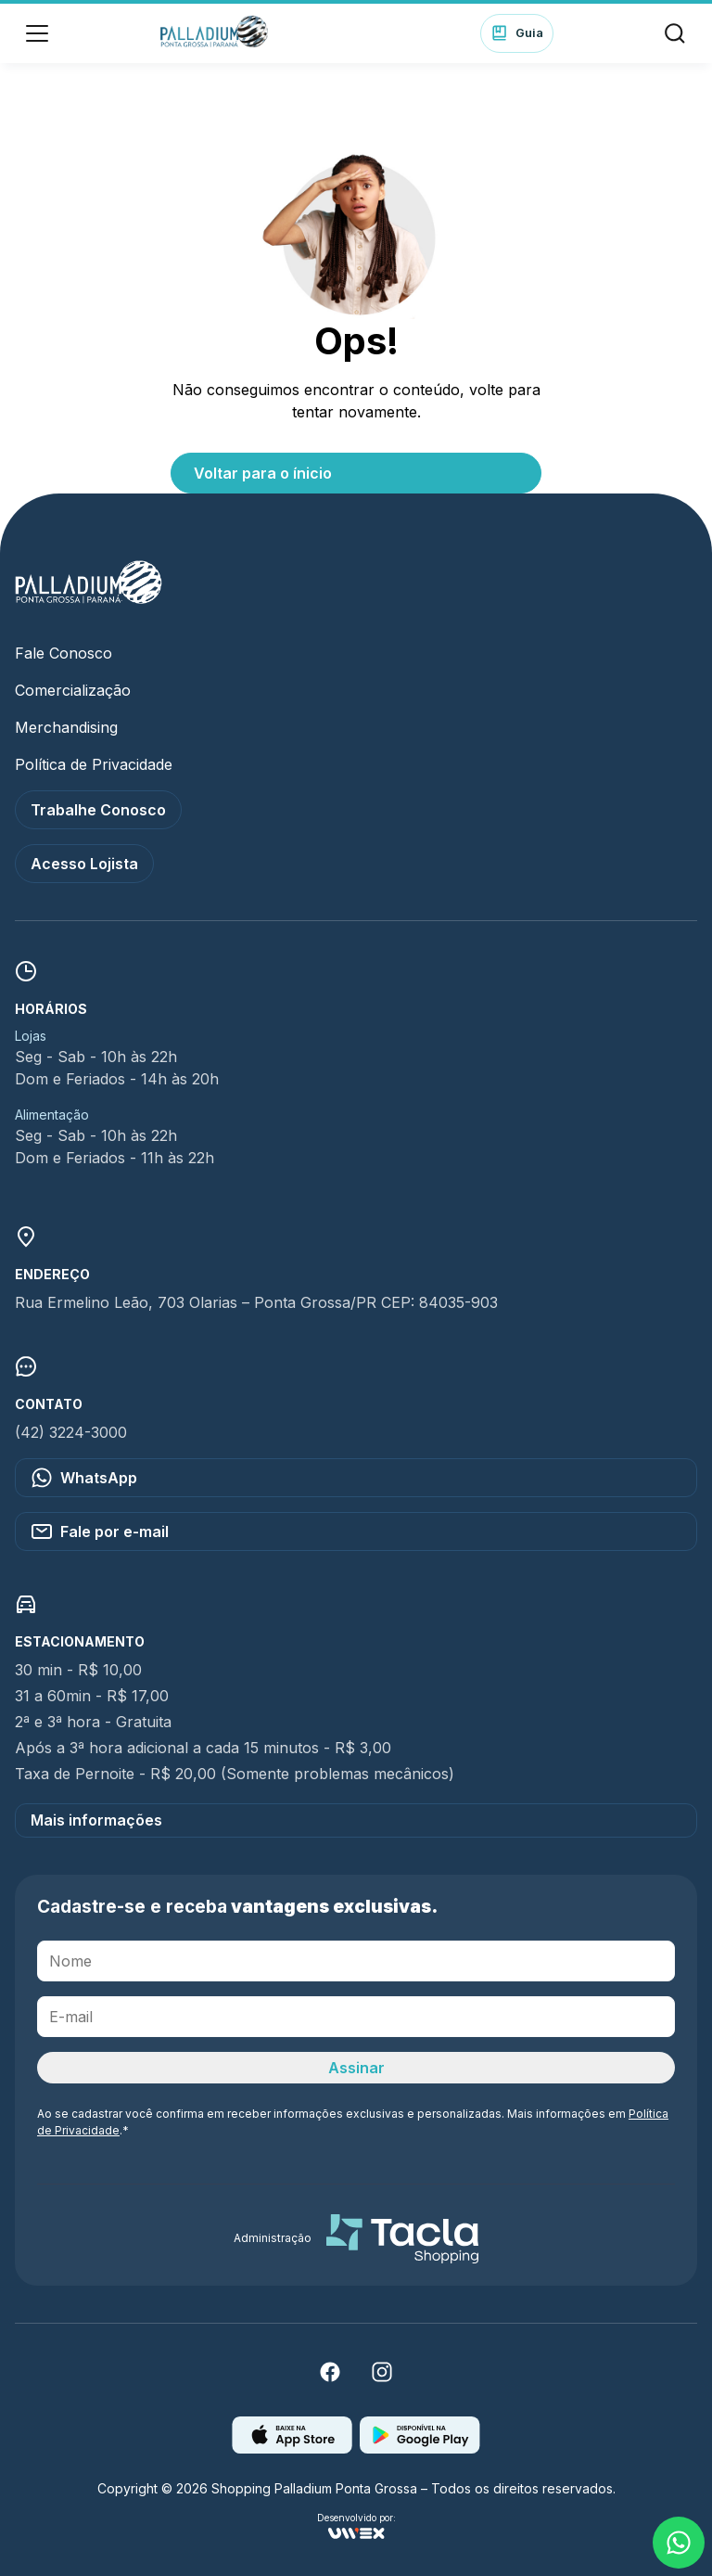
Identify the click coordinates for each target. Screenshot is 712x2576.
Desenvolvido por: (356, 2526)
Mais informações (96, 1820)
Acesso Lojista (84, 863)
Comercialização (73, 690)
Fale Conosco (63, 653)
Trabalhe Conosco (98, 810)
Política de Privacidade (93, 764)
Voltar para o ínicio (263, 473)
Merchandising (66, 727)
